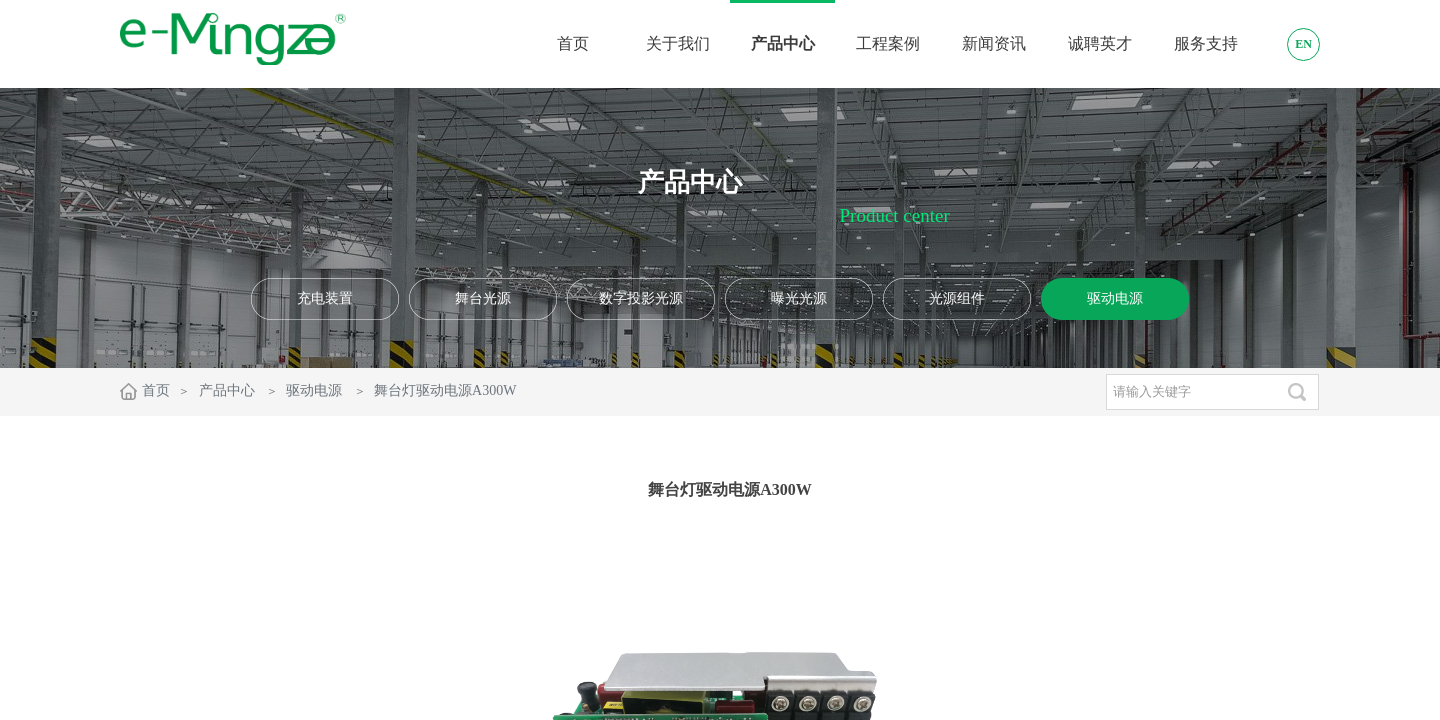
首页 (156, 390)
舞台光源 (483, 298)
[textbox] (1190, 392)
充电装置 (325, 298)
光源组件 (957, 298)
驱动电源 (1115, 298)
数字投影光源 (641, 298)
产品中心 (227, 390)
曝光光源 (799, 298)
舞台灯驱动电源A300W (445, 390)
